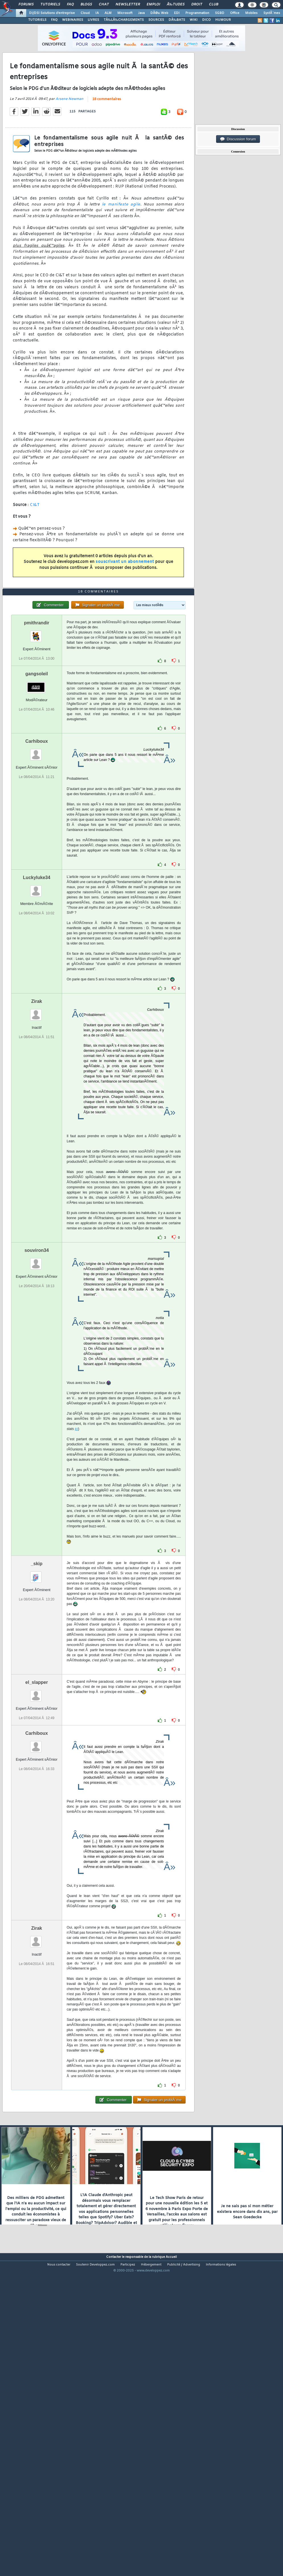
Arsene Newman (69, 140)
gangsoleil (36, 797)
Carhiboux (36, 865)
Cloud (85, 13)
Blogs (86, 4)
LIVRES (93, 20)
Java (141, 13)
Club (213, 4)
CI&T (35, 546)
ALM (108, 13)
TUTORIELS (37, 20)
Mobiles (251, 13)
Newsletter (127, 4)
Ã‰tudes (175, 4)
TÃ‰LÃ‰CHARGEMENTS (124, 20)
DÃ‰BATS (177, 20)
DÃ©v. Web (159, 13)
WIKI (194, 20)
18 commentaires (106, 140)
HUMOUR (223, 20)
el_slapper (36, 1806)
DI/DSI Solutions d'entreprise (52, 13)
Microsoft (124, 13)
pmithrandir (36, 746)
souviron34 (36, 1374)
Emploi (153, 4)
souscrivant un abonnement (125, 603)
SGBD (219, 13)
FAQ (70, 4)
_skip (36, 1687)
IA (97, 13)
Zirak (36, 1125)
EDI (177, 13)
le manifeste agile (121, 245)
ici (76, 1553)
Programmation (197, 13)
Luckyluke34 (36, 1001)
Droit (197, 4)
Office (234, 13)
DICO (206, 20)
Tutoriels (50, 4)
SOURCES (156, 20)
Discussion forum (238, 139)
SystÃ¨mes (271, 13)
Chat (103, 4)
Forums (26, 4)
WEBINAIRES (72, 20)
